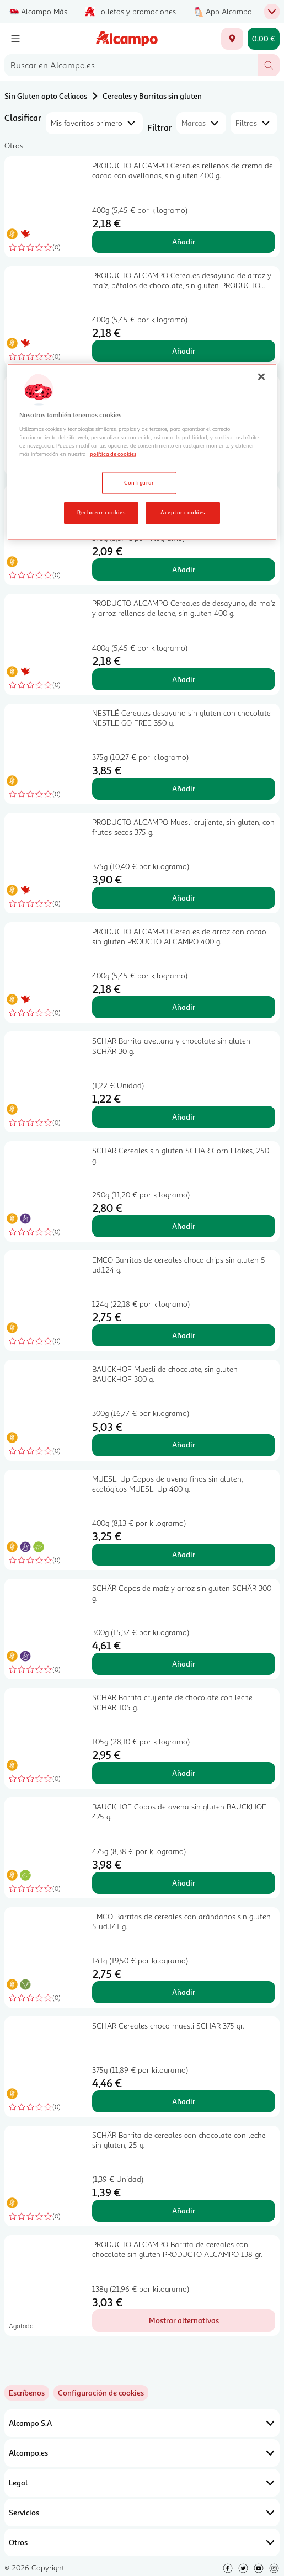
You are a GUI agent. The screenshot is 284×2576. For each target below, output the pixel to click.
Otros (142, 2542)
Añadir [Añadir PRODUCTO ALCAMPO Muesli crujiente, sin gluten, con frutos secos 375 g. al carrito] (183, 897)
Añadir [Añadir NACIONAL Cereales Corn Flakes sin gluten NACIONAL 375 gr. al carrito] (183, 569)
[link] (100, 2393)
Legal (142, 2483)
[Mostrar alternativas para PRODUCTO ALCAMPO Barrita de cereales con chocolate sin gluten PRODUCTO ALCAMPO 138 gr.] (183, 2320)
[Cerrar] (261, 377)
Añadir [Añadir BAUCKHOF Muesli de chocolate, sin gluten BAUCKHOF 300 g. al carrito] (183, 1444)
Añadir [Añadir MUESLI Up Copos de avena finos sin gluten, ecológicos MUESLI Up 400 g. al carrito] (183, 1554)
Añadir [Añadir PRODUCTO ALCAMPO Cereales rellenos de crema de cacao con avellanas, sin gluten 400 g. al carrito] (183, 241)
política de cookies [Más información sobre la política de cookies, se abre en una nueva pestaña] (113, 454)
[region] (142, 452)
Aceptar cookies (182, 512)
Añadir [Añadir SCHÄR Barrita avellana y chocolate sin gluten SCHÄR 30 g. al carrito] (183, 1116)
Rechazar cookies (101, 512)
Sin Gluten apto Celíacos (45, 95)
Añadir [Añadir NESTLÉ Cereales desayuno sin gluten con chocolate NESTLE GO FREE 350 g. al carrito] (183, 788)
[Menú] (15, 39)
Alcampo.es (142, 2453)
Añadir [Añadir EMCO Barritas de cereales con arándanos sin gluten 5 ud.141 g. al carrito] (183, 1992)
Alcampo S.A (142, 2423)
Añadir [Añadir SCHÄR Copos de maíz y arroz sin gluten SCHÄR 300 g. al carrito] (183, 1663)
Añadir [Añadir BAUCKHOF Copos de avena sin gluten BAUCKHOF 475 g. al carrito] (183, 1882)
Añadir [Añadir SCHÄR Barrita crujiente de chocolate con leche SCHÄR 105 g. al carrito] (183, 1772)
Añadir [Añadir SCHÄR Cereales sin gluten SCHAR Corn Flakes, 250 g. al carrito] (183, 1226)
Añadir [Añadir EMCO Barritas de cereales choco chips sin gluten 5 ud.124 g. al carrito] (183, 1335)
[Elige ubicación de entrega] (232, 39)
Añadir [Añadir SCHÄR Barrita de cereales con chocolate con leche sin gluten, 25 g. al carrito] (183, 2210)
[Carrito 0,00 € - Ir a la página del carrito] (264, 39)
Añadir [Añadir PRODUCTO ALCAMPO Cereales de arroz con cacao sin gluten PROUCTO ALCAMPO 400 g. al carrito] (183, 1007)
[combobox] (131, 65)
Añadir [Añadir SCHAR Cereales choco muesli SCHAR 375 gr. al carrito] (183, 2101)
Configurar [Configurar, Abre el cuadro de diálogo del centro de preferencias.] (139, 482)
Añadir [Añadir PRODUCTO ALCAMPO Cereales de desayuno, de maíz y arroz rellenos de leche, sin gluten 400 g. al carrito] (183, 679)
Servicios (142, 2513)
